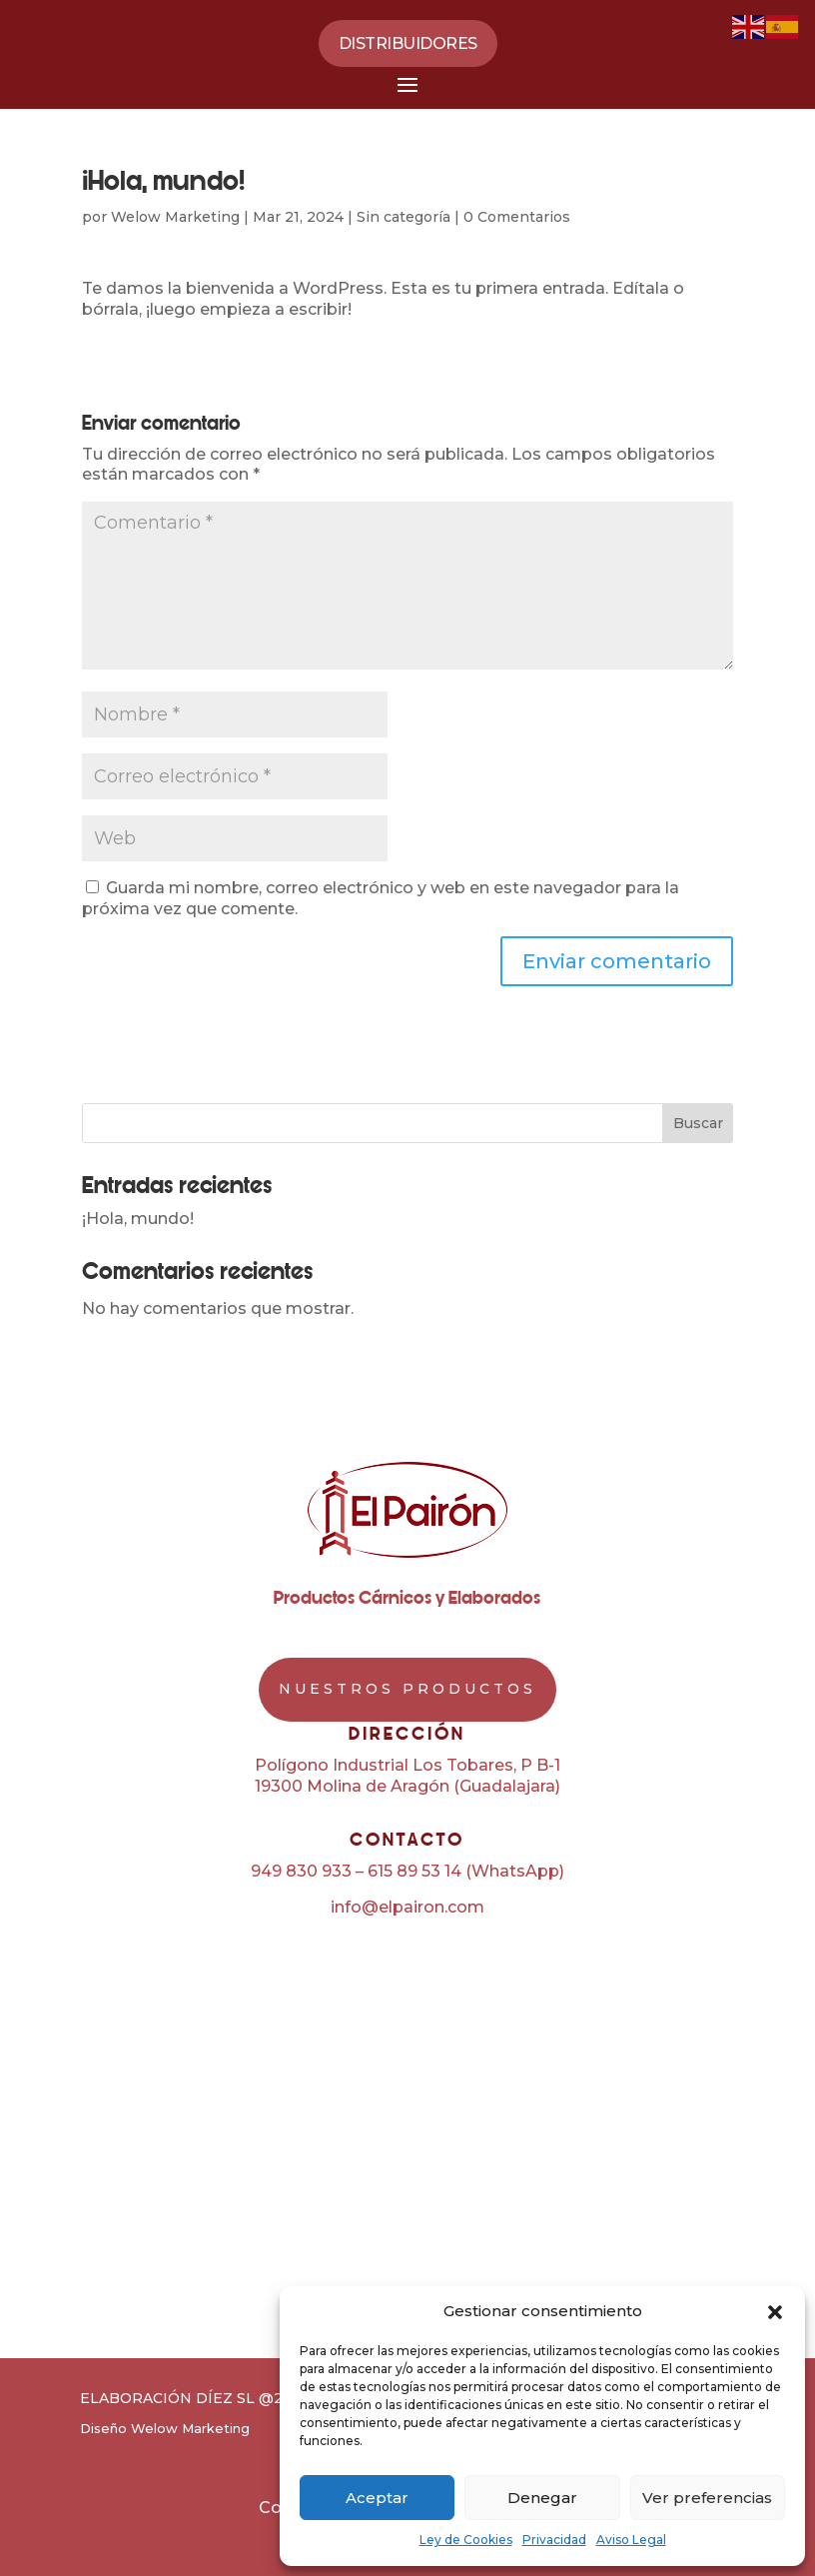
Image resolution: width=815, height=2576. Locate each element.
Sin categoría (403, 217)
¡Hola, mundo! (138, 1218)
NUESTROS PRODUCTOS (407, 1689)
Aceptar (377, 2497)
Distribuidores (408, 43)
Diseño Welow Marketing (165, 2428)
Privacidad (554, 2539)
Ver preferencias (707, 2497)
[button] (775, 2312)
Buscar (698, 1123)
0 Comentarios (516, 217)
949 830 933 (301, 1871)
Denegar (542, 2497)
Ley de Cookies (465, 2539)
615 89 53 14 (414, 1871)
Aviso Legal (631, 2539)
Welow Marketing (175, 217)
